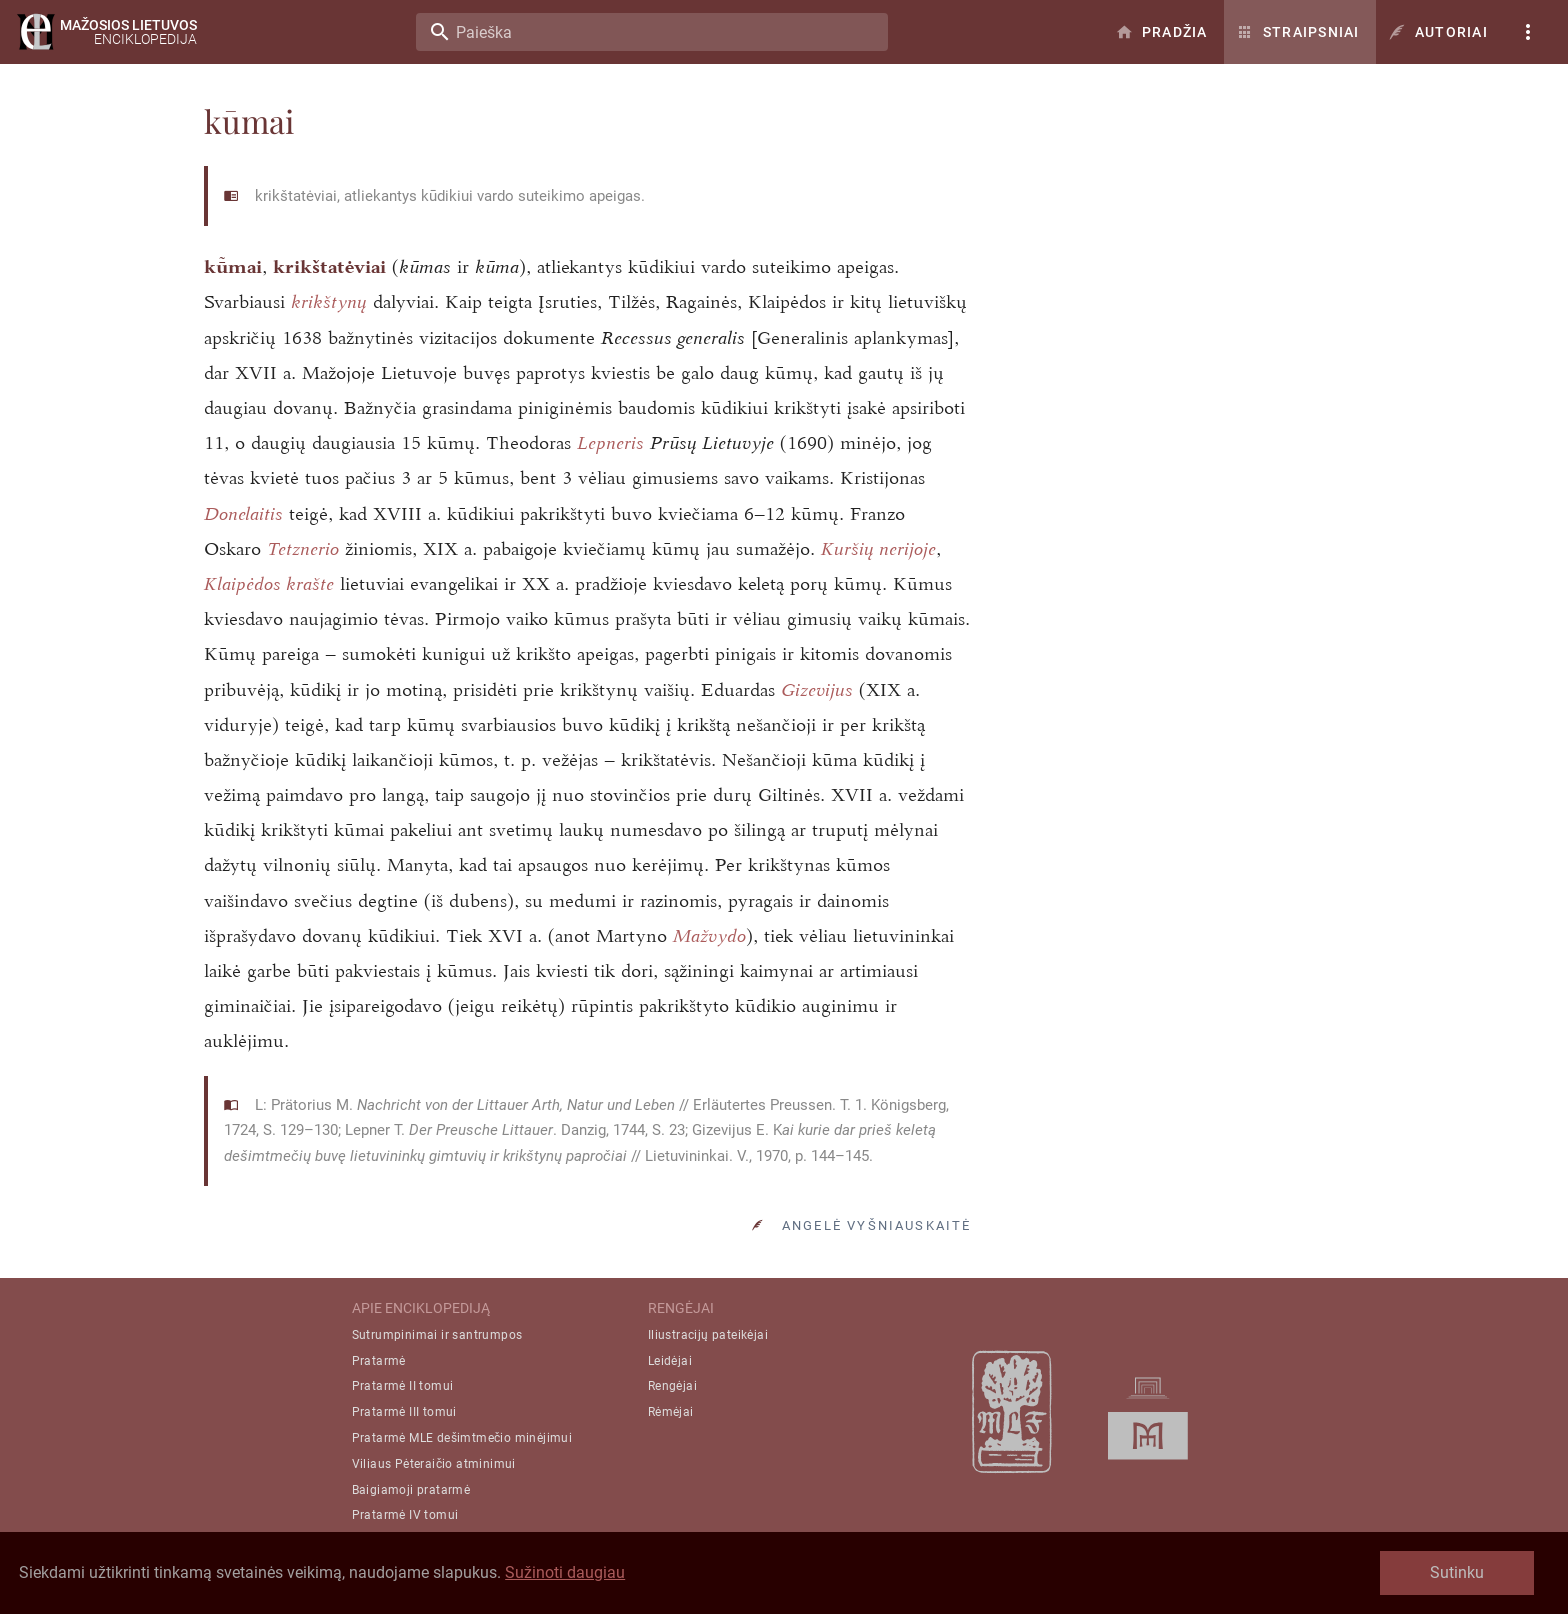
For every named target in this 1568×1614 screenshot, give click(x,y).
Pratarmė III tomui (404, 1412)
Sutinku (1457, 1572)
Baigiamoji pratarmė (411, 1490)
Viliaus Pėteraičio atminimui (434, 1464)
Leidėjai (670, 1361)
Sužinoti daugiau (565, 1572)
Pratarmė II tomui (403, 1386)
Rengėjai (672, 1386)
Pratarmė (379, 1361)
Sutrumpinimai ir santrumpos (437, 1335)
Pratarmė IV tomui (405, 1515)
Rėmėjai (671, 1412)
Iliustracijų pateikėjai (708, 1335)
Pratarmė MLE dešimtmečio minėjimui (462, 1438)
